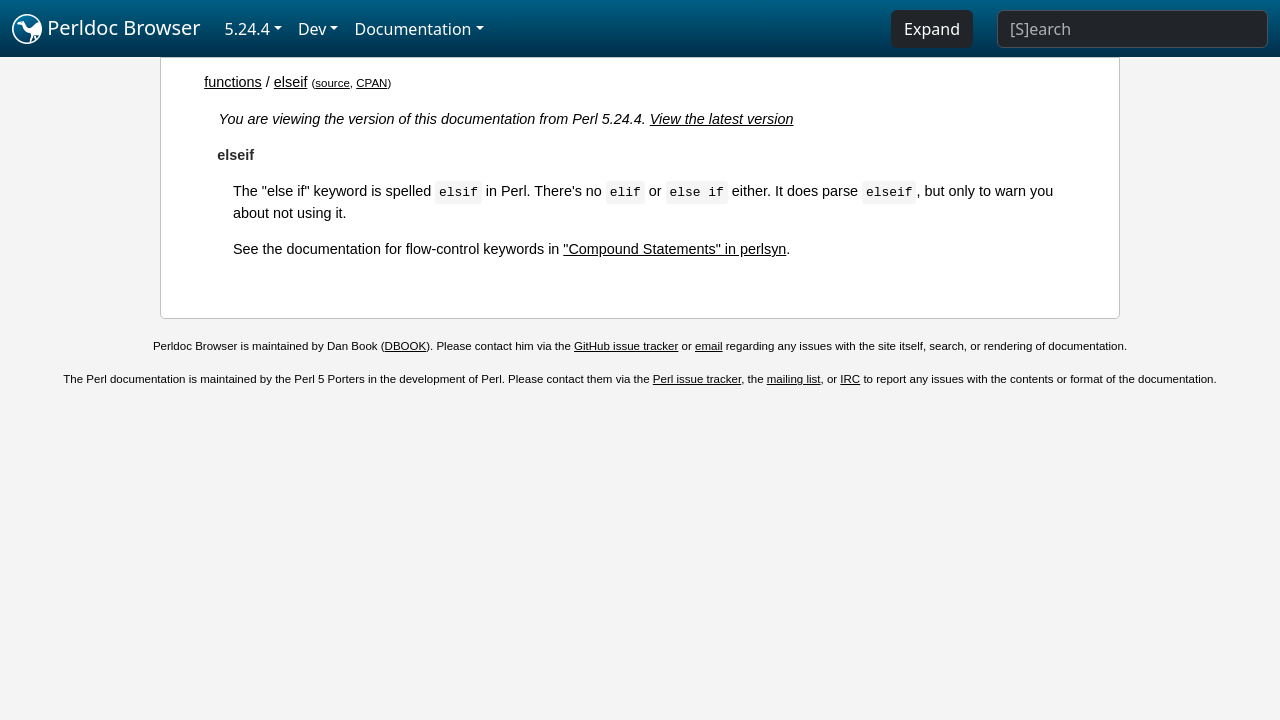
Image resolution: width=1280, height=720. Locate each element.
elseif (291, 82)
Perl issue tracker (697, 379)
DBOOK (406, 346)
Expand (932, 29)
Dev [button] (312, 29)
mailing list (794, 379)
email (709, 346)
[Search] (1132, 29)
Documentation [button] (412, 29)
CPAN (371, 83)
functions (233, 82)
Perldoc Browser (106, 29)
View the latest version (722, 119)
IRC (850, 379)
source (332, 83)
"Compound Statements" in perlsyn (674, 249)
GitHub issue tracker (626, 346)
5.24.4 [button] (247, 29)
